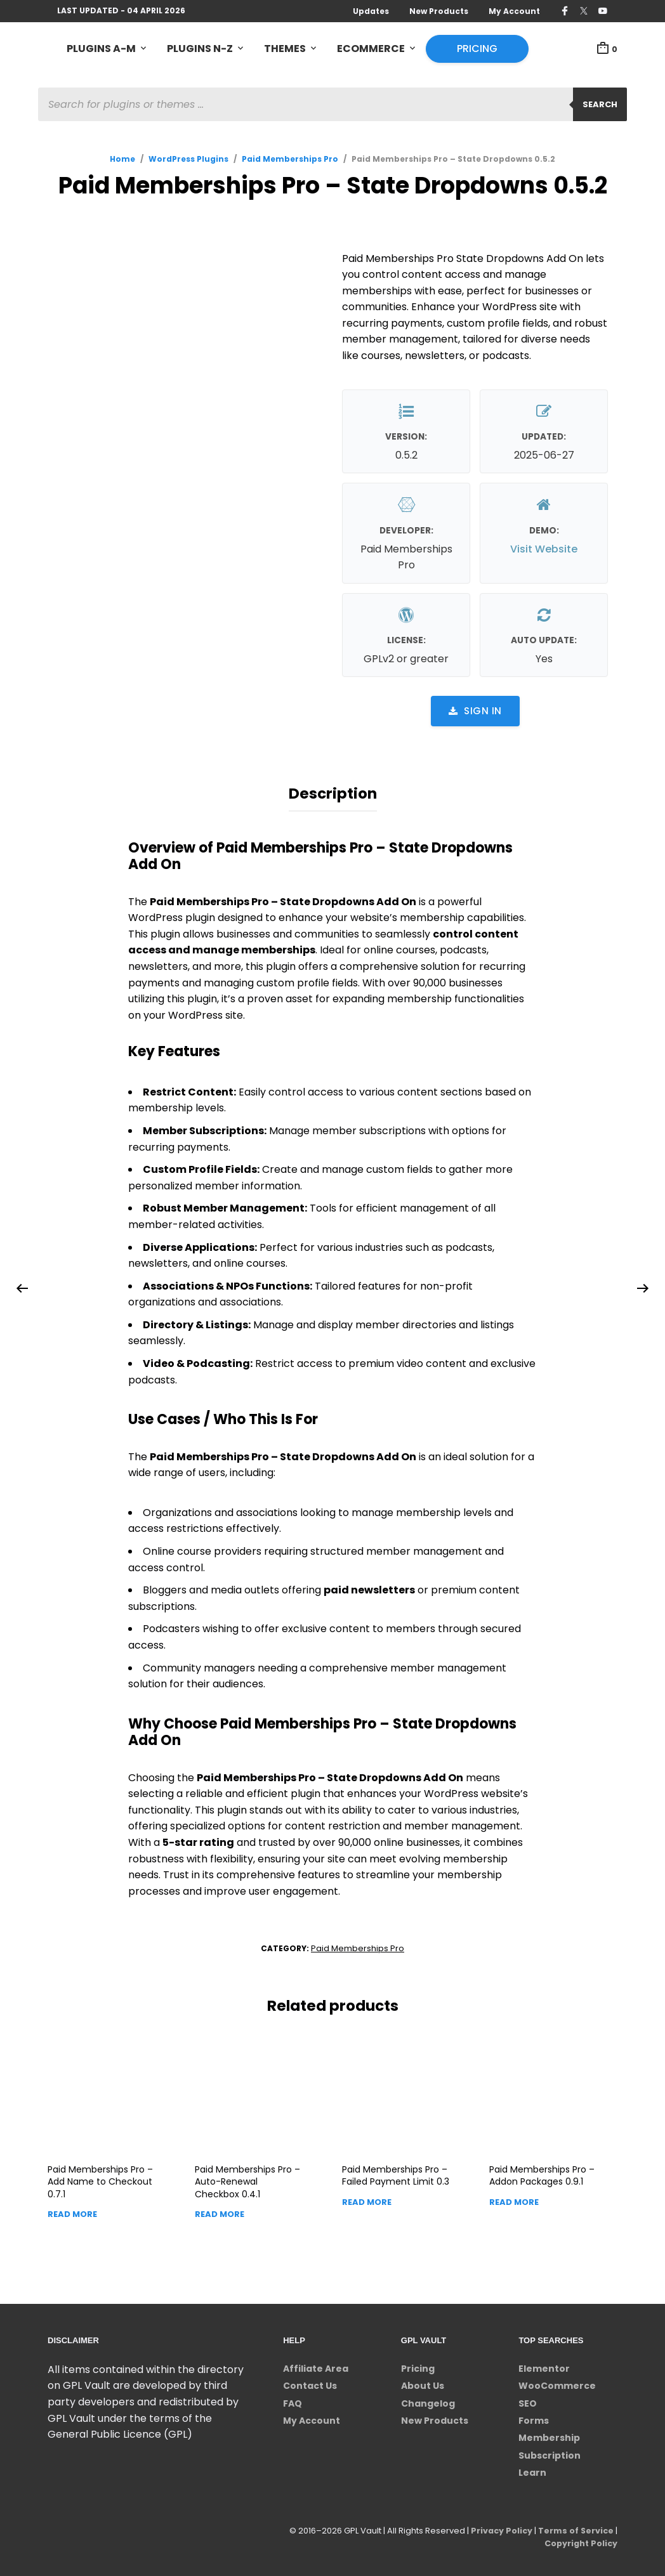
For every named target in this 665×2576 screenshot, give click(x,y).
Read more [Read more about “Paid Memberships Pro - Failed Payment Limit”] (367, 2199)
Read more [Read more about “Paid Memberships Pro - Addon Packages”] (514, 2199)
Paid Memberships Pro (290, 159)
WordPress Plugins (188, 159)
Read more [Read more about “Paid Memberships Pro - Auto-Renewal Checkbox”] (219, 2212)
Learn (532, 2470)
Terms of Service (575, 2528)
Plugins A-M (101, 48)
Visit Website (543, 549)
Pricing (477, 48)
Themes (285, 48)
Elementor (544, 2366)
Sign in (475, 711)
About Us (422, 2383)
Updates (371, 11)
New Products (438, 11)
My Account (514, 11)
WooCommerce (557, 2383)
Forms (533, 2418)
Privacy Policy (499, 2528)
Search (600, 105)
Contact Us (310, 2383)
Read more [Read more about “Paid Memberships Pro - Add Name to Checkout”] (72, 2212)
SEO (527, 2401)
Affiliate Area (315, 2366)
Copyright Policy (579, 2541)
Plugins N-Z (200, 48)
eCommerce (371, 48)
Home (122, 159)
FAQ (292, 2401)
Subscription (549, 2453)
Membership (549, 2435)
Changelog (428, 2401)
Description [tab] (333, 793)
